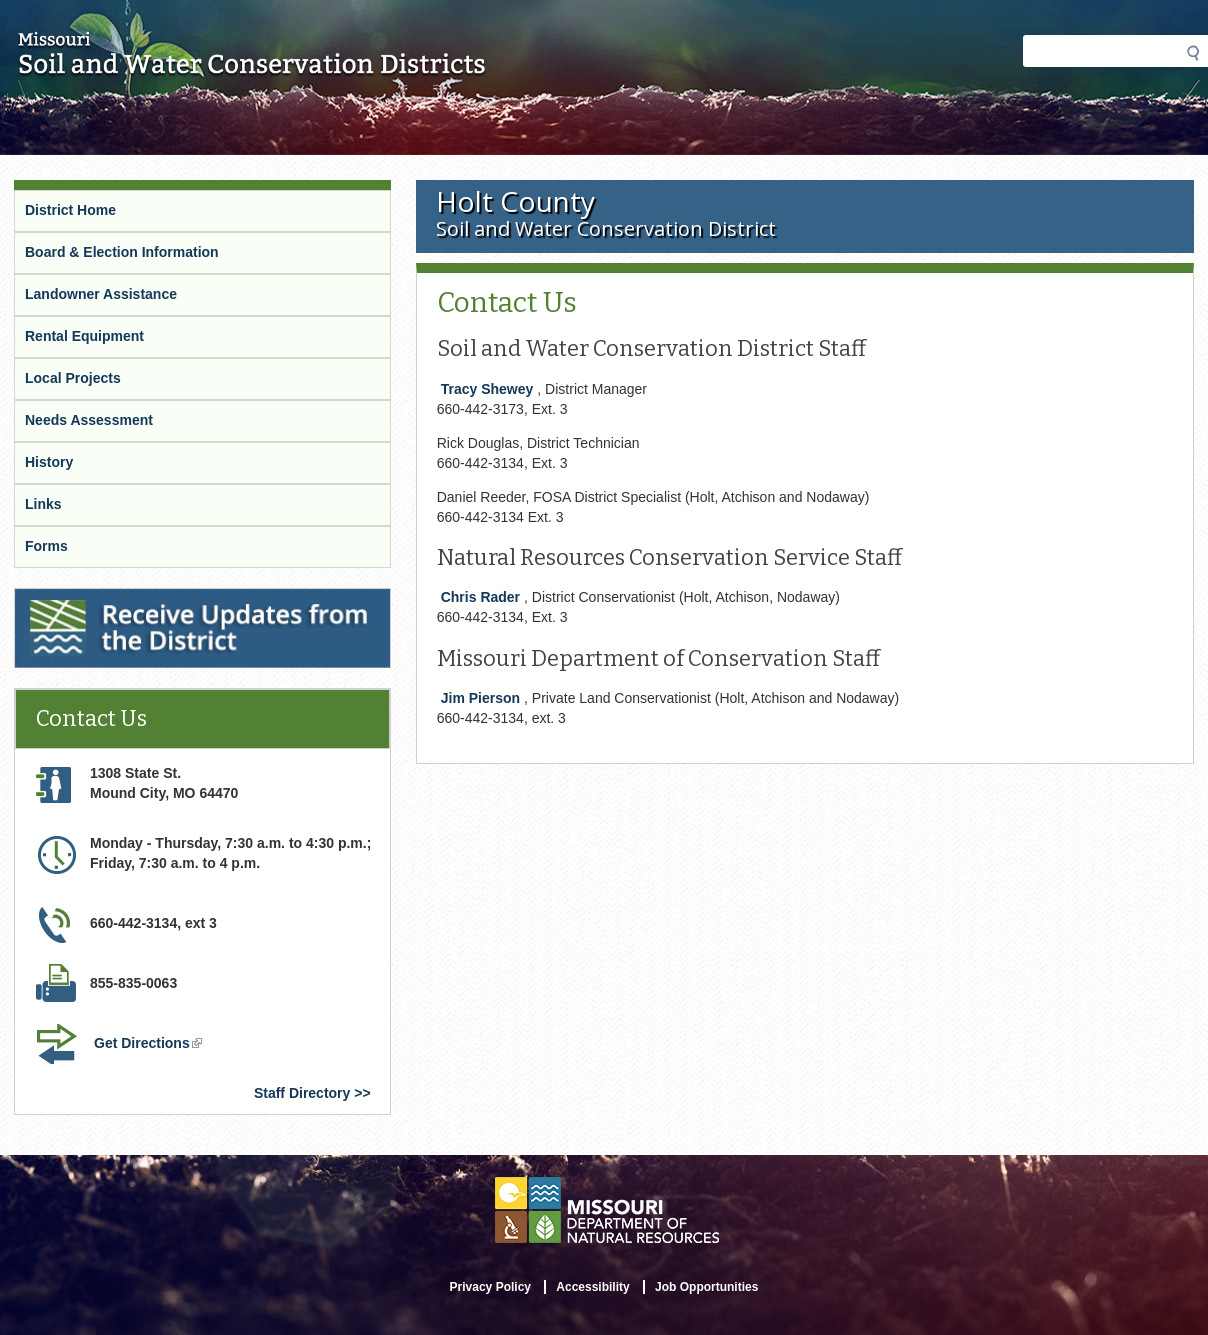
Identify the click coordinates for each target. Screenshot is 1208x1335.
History (49, 462)
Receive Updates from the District (130, 601)
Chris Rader (480, 597)
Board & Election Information (122, 252)
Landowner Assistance (101, 294)
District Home (70, 210)
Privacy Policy (490, 1287)
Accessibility (592, 1287)
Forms (46, 546)
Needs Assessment (89, 420)
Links (43, 504)
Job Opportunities (706, 1287)
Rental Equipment (84, 336)
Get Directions (150, 1045)
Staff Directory (302, 1093)
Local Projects (73, 378)
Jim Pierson (480, 698)
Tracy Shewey (487, 389)
